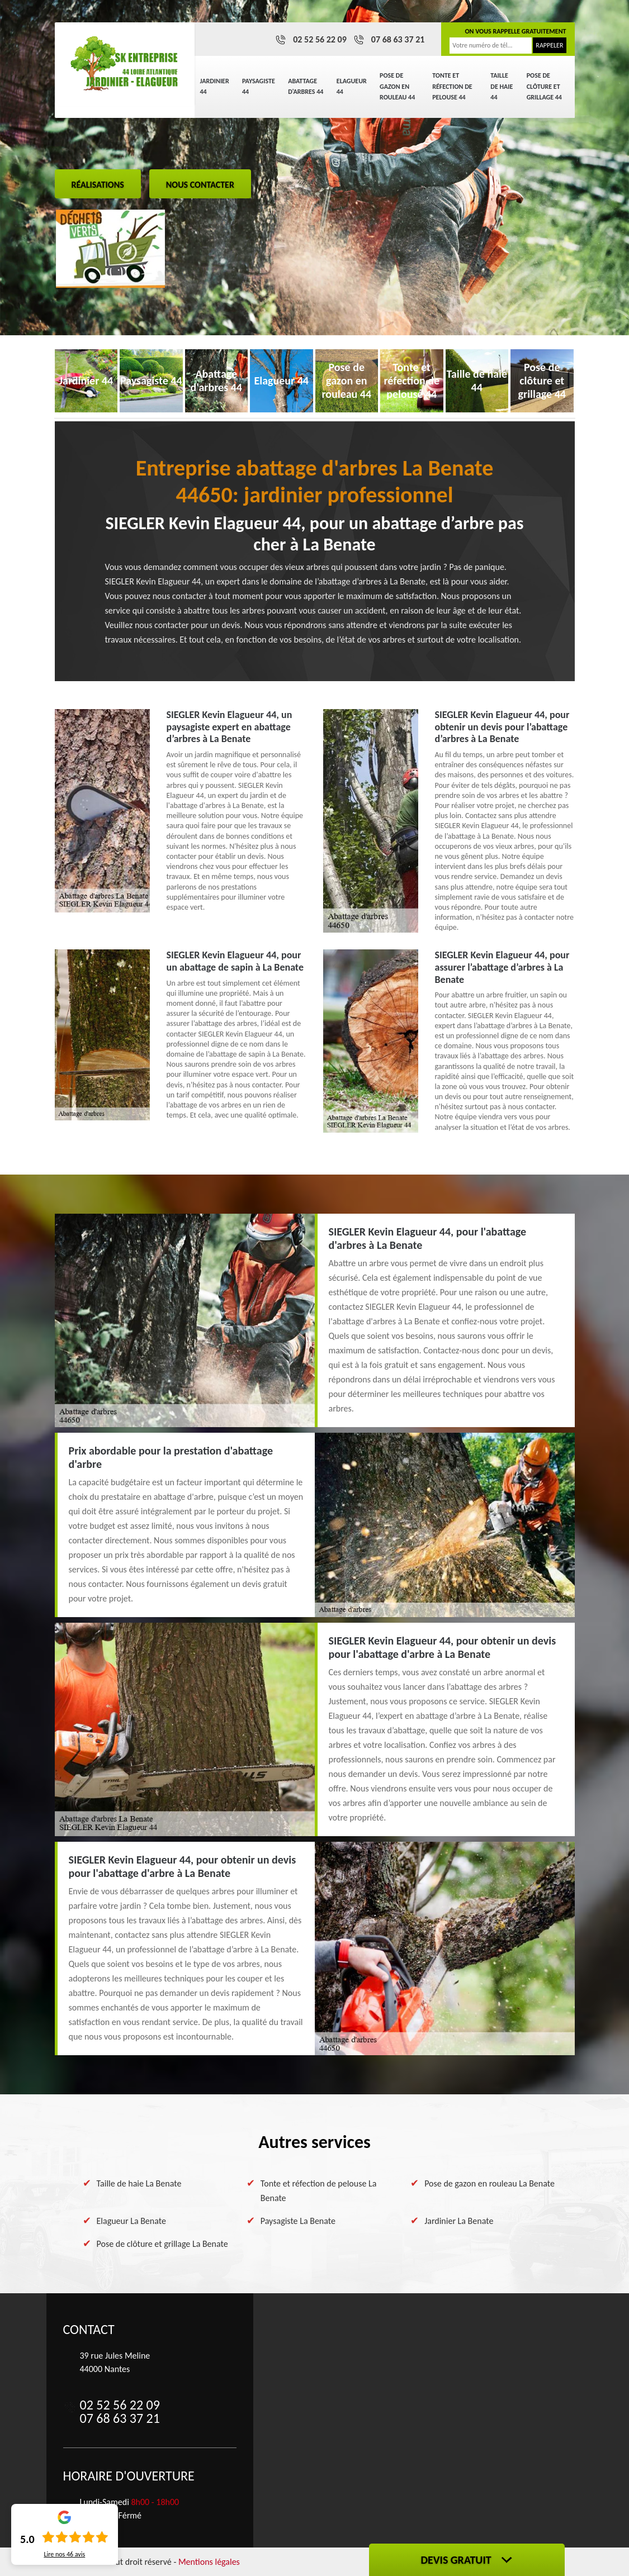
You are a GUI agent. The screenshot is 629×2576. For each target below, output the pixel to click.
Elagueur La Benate (131, 2221)
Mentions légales (209, 2561)
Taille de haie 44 (501, 86)
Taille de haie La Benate (139, 2183)
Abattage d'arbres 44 (305, 86)
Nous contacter (200, 184)
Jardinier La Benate (458, 2221)
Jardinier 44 (214, 86)
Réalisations (98, 184)
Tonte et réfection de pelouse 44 (452, 86)
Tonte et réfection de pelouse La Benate (319, 2190)
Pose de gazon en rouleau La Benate (489, 2183)
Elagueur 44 (352, 86)
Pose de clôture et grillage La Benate (162, 2243)
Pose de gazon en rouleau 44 (397, 86)
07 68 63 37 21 (398, 39)
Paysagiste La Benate (298, 2221)
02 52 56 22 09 (320, 39)
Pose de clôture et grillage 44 (544, 86)
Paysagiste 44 (258, 86)
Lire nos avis (64, 2554)
